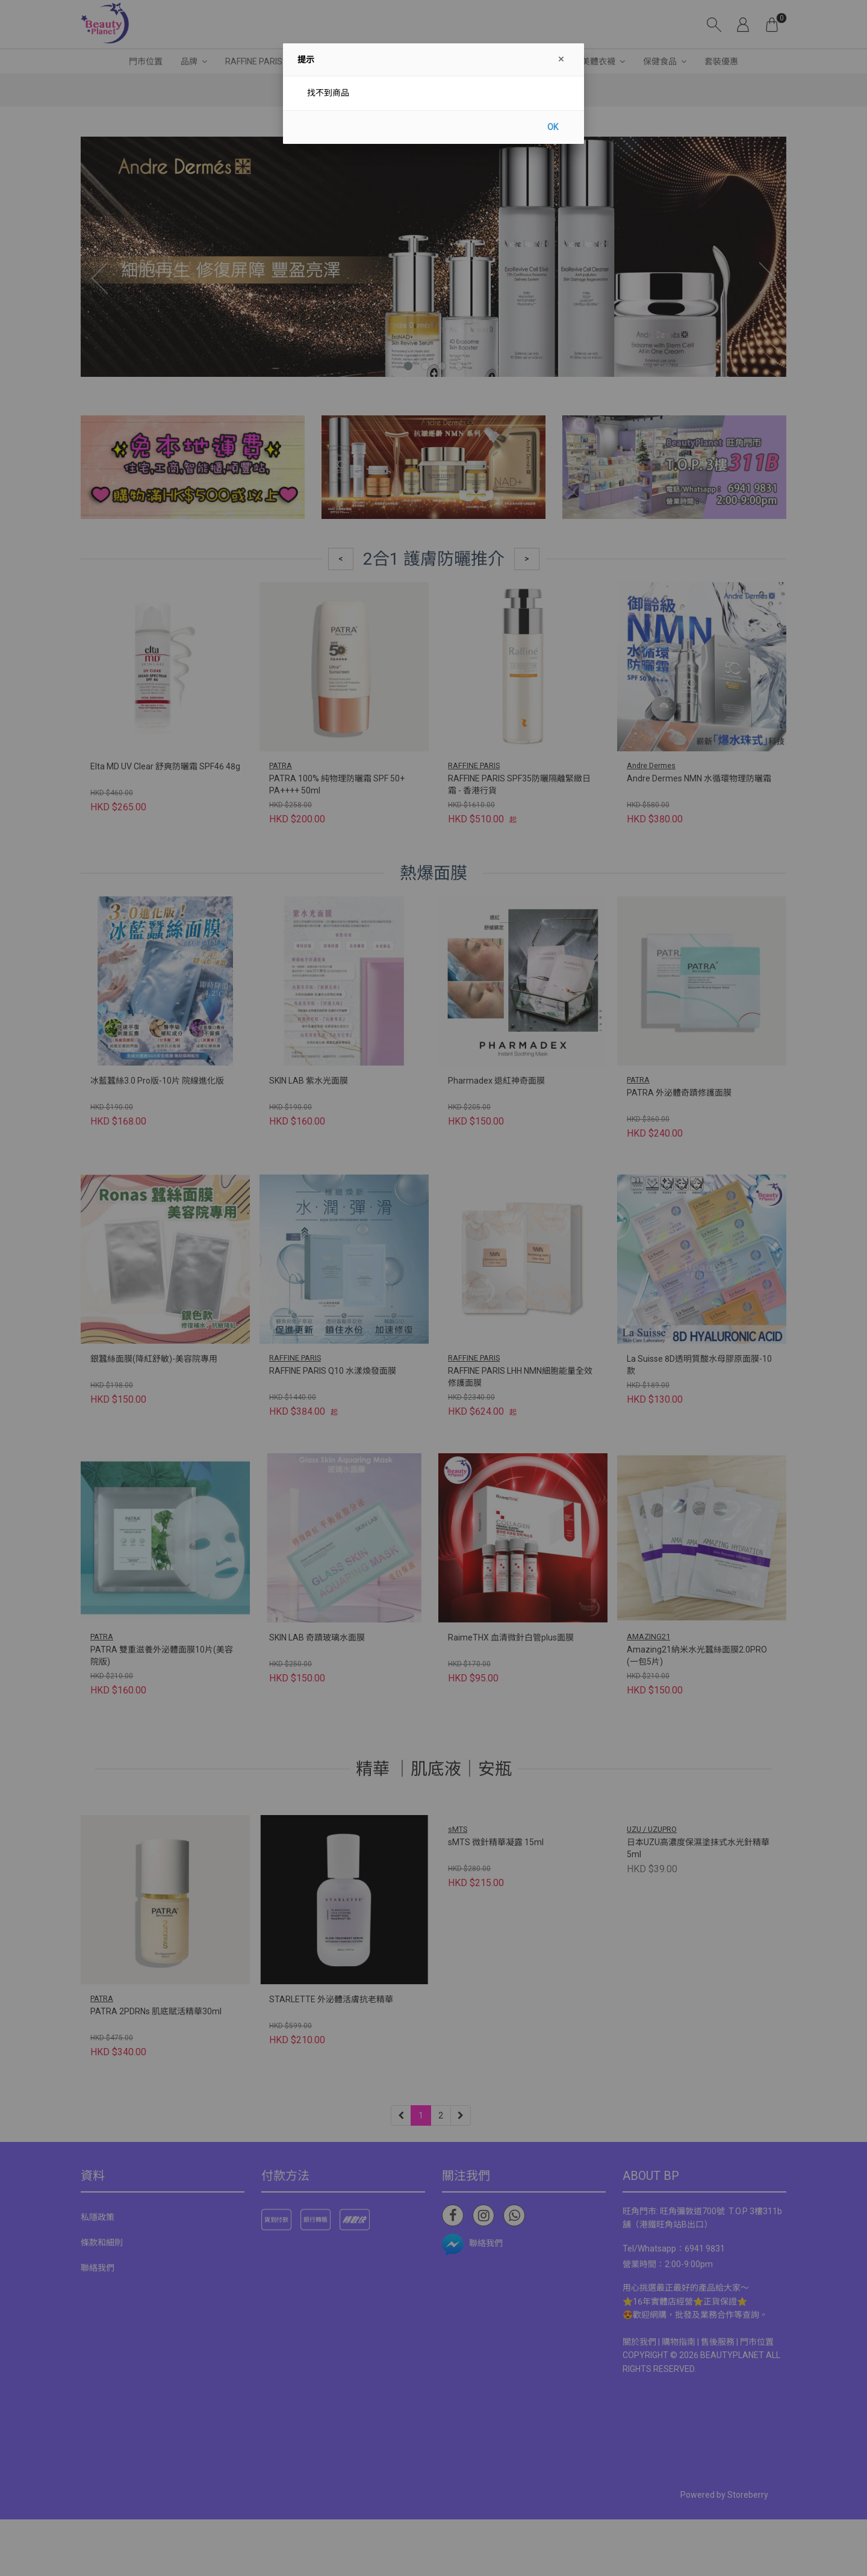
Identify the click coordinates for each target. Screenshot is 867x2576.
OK (552, 127)
